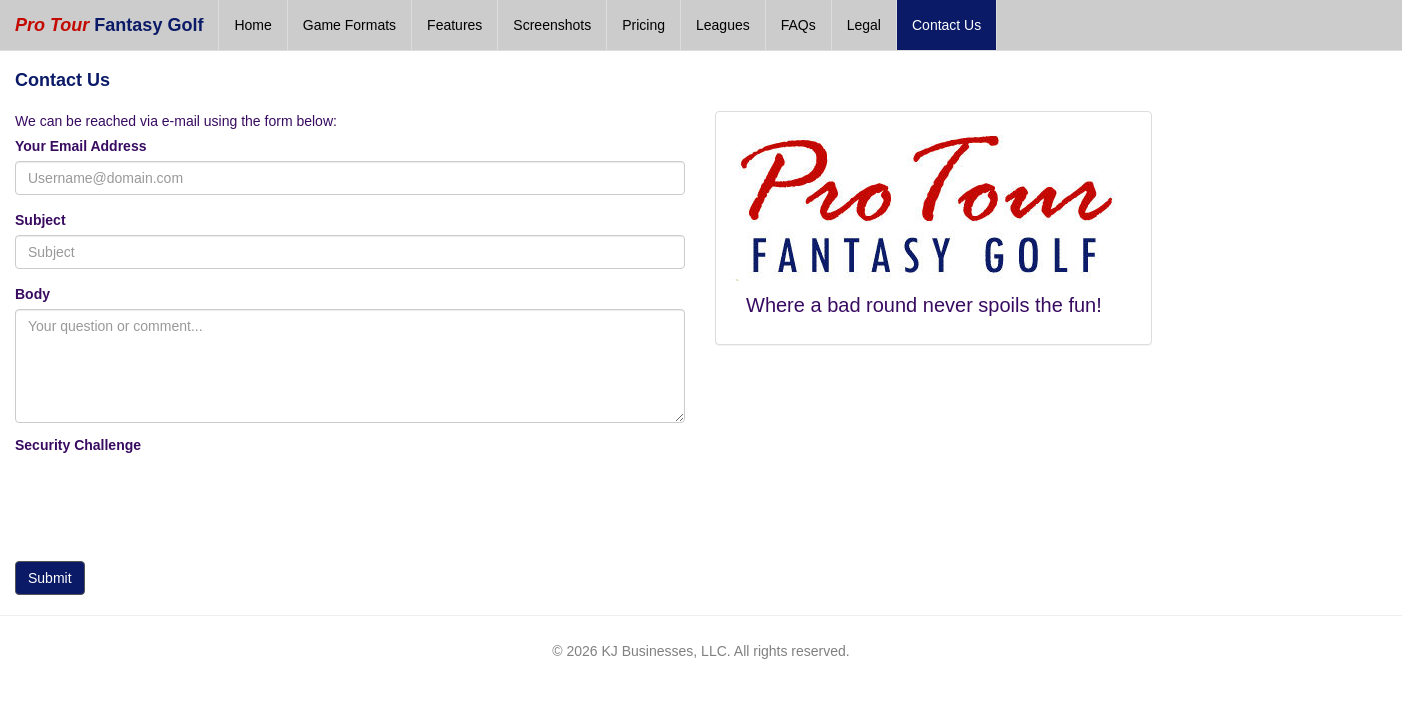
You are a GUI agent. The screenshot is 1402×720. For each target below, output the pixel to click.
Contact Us (946, 25)
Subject (40, 220)
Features (454, 25)
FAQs (798, 25)
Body (32, 294)
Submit (50, 578)
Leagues (723, 25)
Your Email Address (80, 146)
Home (252, 25)
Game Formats (349, 25)
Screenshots (552, 25)
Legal (864, 25)
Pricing (643, 25)
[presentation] (167, 502)
